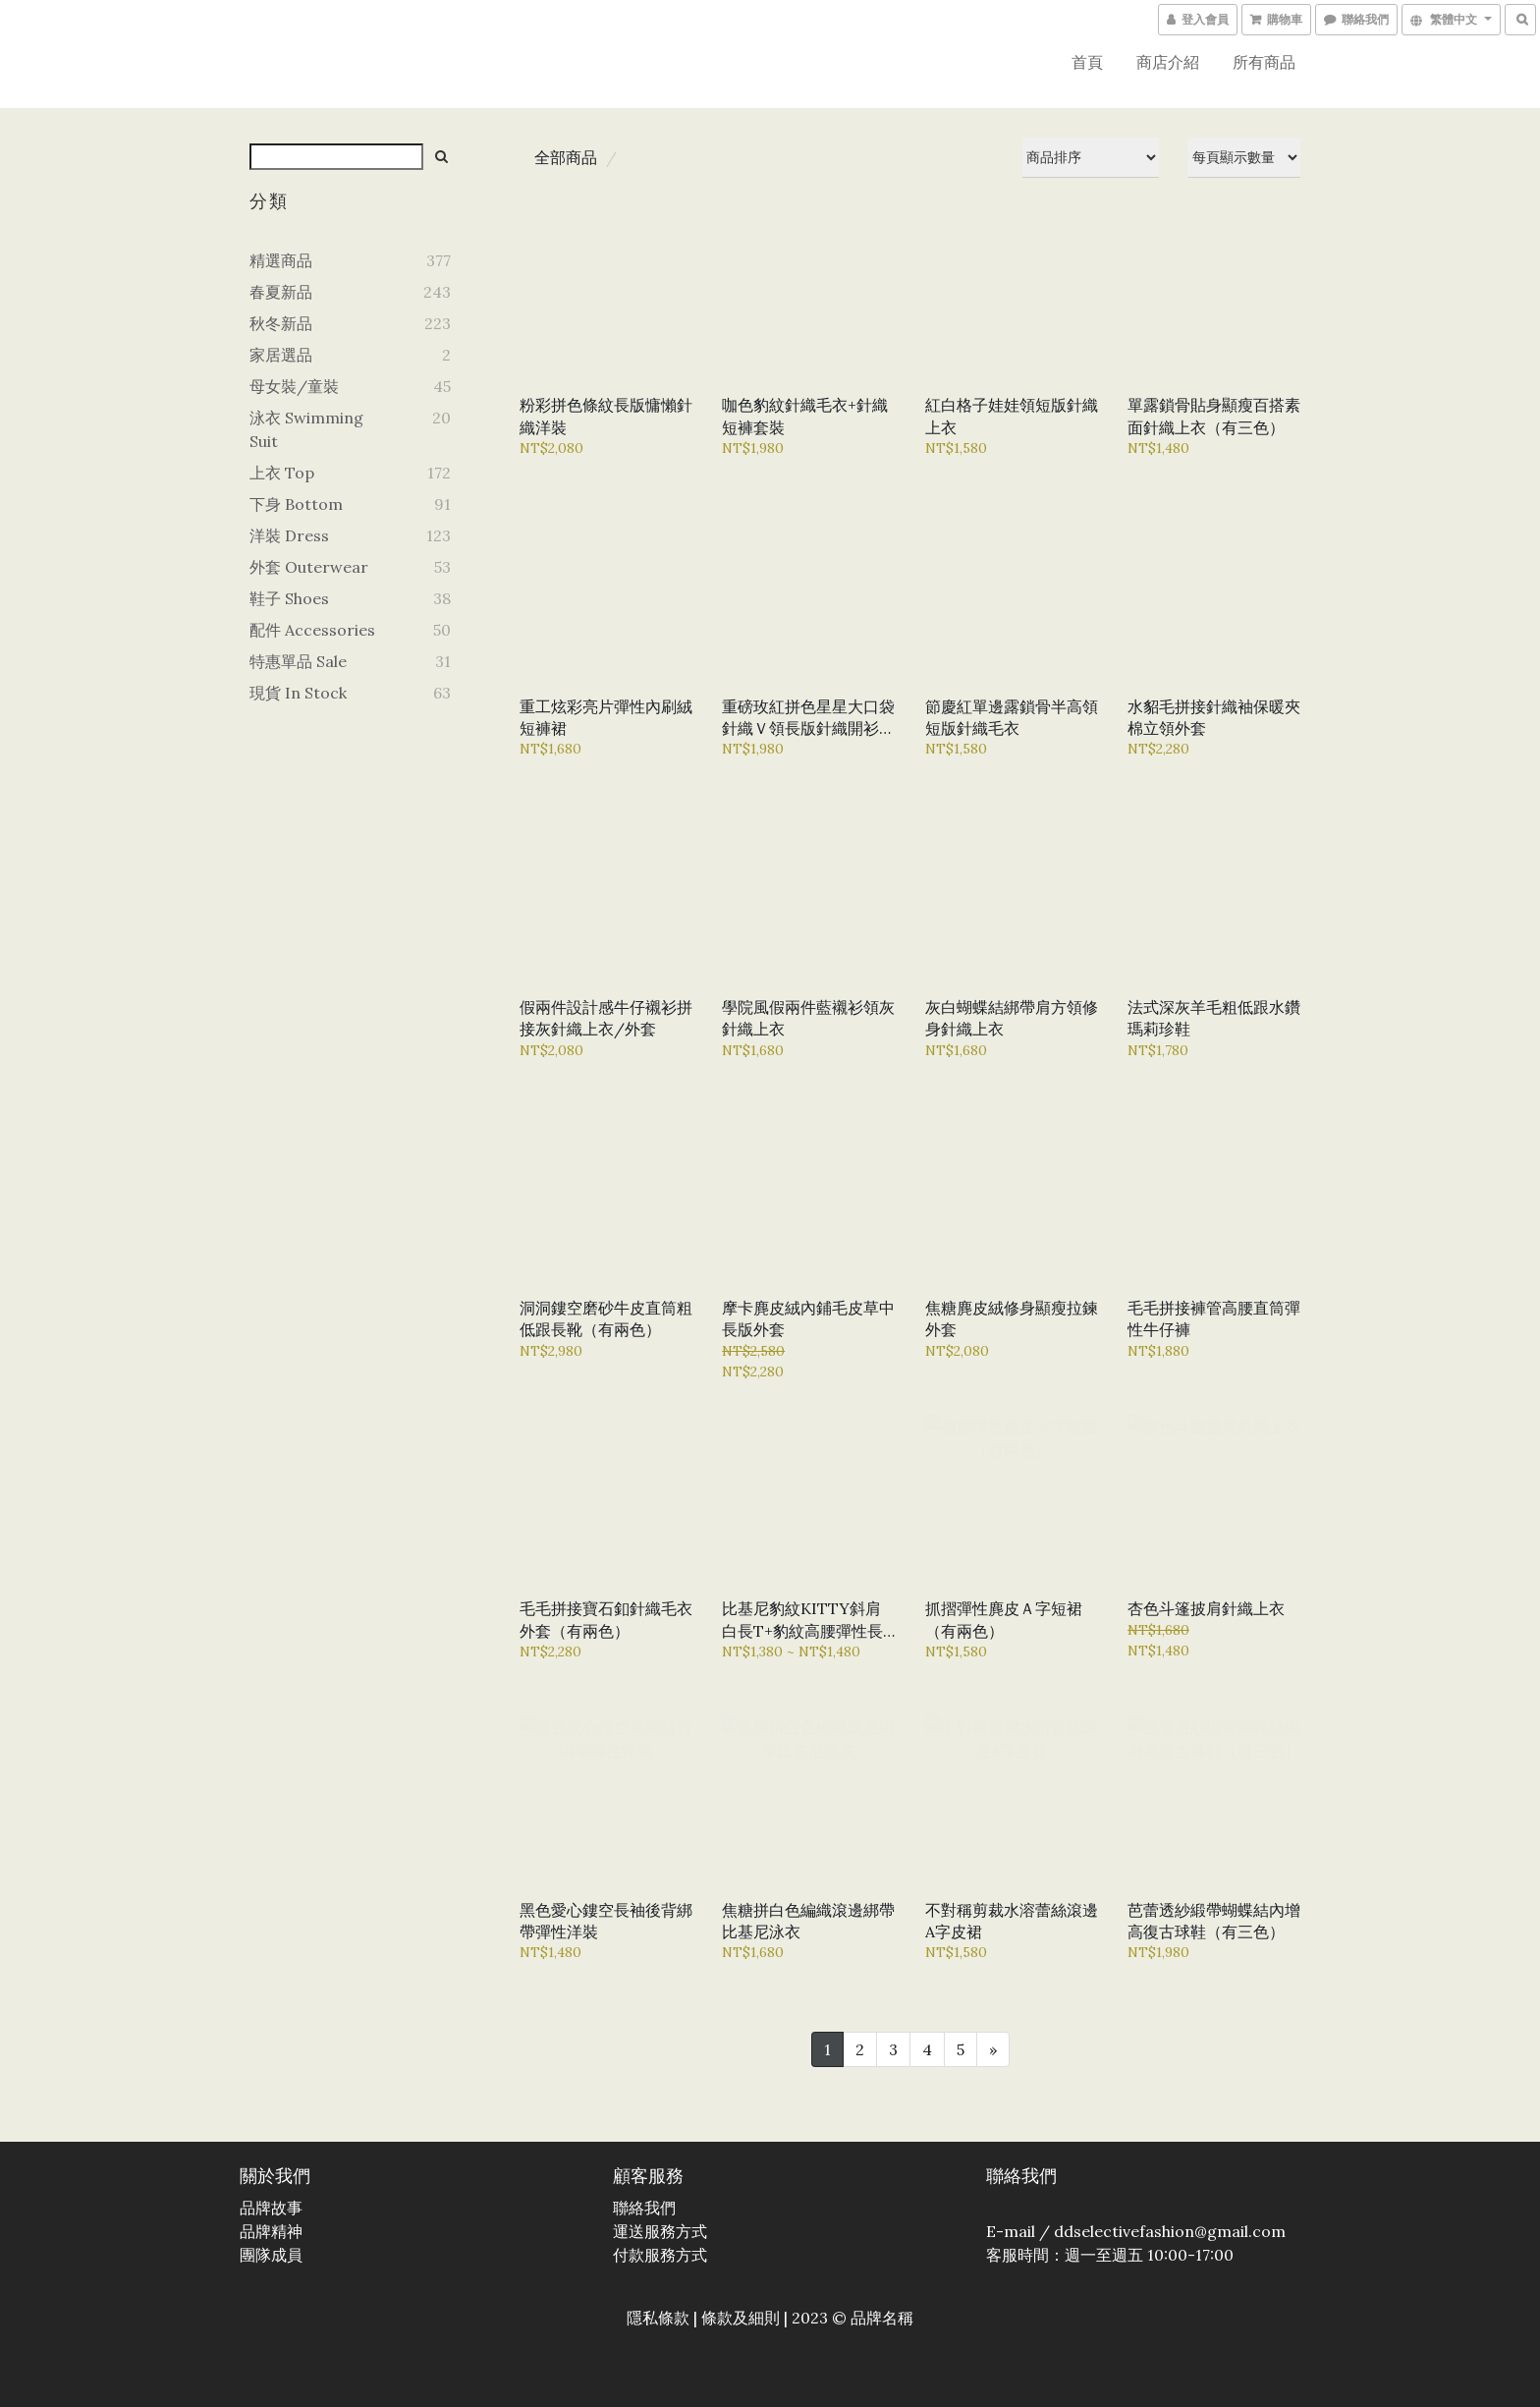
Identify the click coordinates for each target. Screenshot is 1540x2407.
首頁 (1087, 62)
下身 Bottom (296, 504)
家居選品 (280, 354)
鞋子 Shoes (289, 598)
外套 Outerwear (308, 567)
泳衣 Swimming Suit (306, 429)
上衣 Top (281, 472)
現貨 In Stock (298, 692)
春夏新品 (280, 292)
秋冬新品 (280, 323)
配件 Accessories (312, 630)
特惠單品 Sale (298, 661)
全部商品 (565, 157)
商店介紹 (1167, 62)
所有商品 (1264, 62)
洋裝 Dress (289, 535)
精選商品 (280, 260)
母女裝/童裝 (294, 386)
